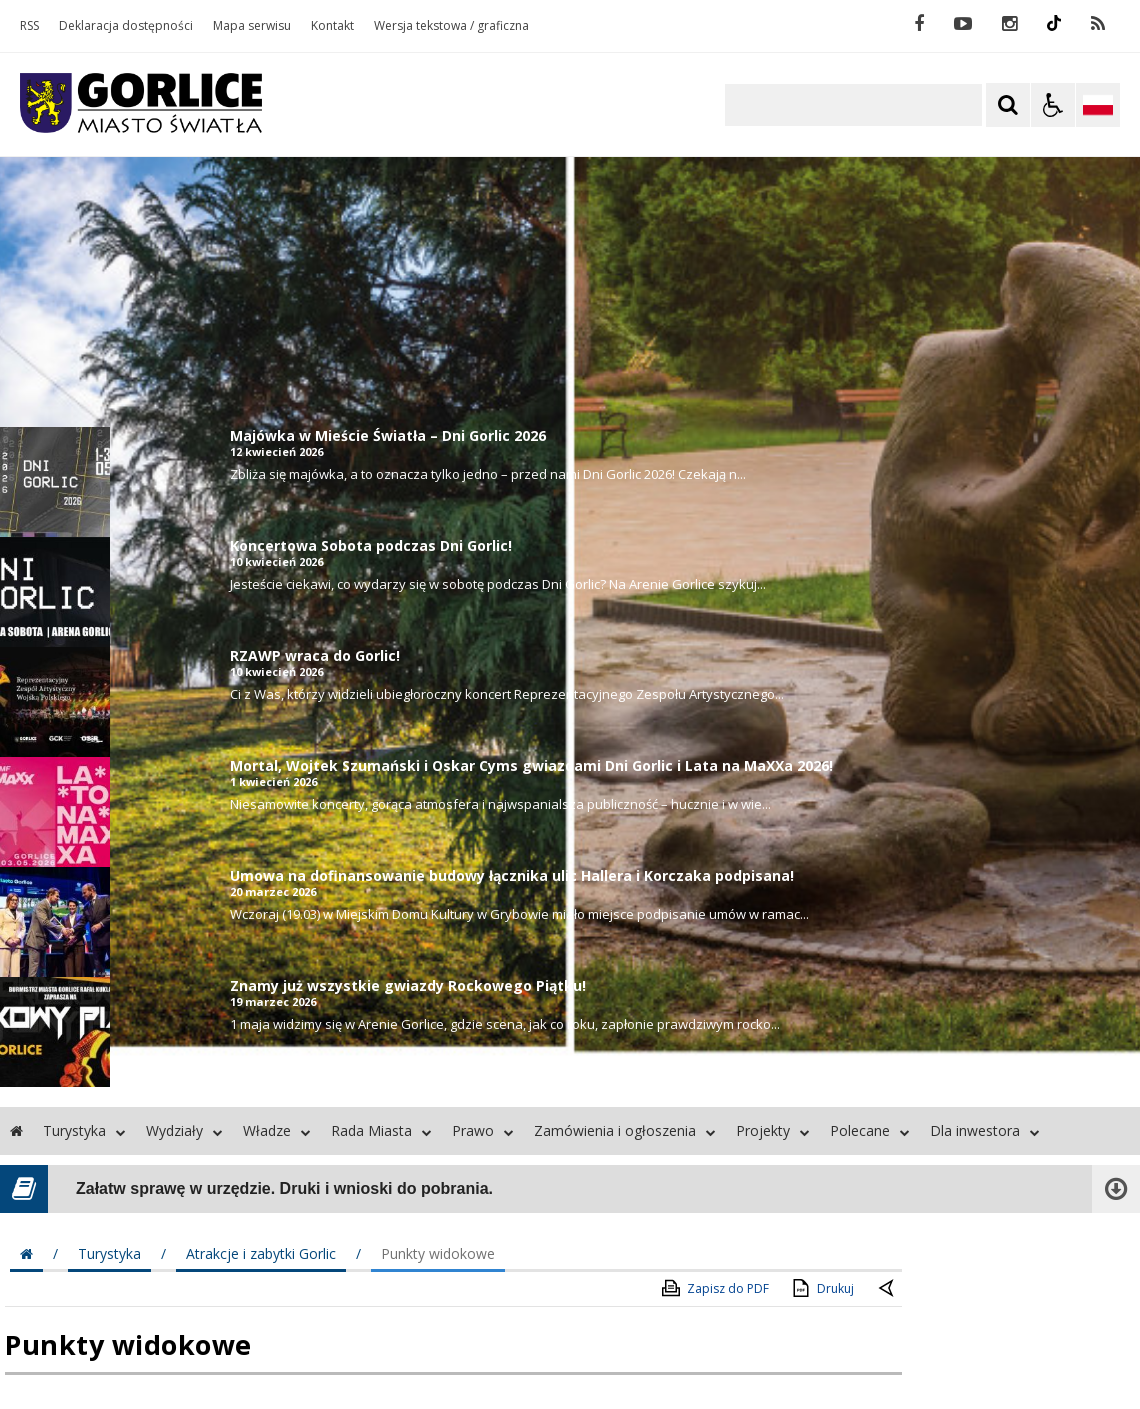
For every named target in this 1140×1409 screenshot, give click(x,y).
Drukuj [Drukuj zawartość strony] (821, 1288)
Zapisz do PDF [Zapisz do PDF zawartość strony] (714, 1288)
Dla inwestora (985, 1130)
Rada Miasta (381, 1130)
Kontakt (332, 26)
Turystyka (84, 1130)
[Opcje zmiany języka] (1098, 105)
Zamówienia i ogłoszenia (625, 1130)
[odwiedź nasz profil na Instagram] (1009, 24)
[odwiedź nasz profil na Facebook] (919, 24)
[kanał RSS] (1098, 24)
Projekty (773, 1130)
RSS (29, 26)
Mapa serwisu (252, 26)
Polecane (870, 1130)
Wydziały (184, 1130)
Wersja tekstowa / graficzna (451, 26)
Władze (277, 1130)
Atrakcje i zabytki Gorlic (261, 1253)
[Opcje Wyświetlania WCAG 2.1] (1053, 105)
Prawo (483, 1130)
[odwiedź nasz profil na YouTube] (963, 24)
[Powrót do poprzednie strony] (888, 1289)
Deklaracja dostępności (126, 26)
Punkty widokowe (438, 1253)
